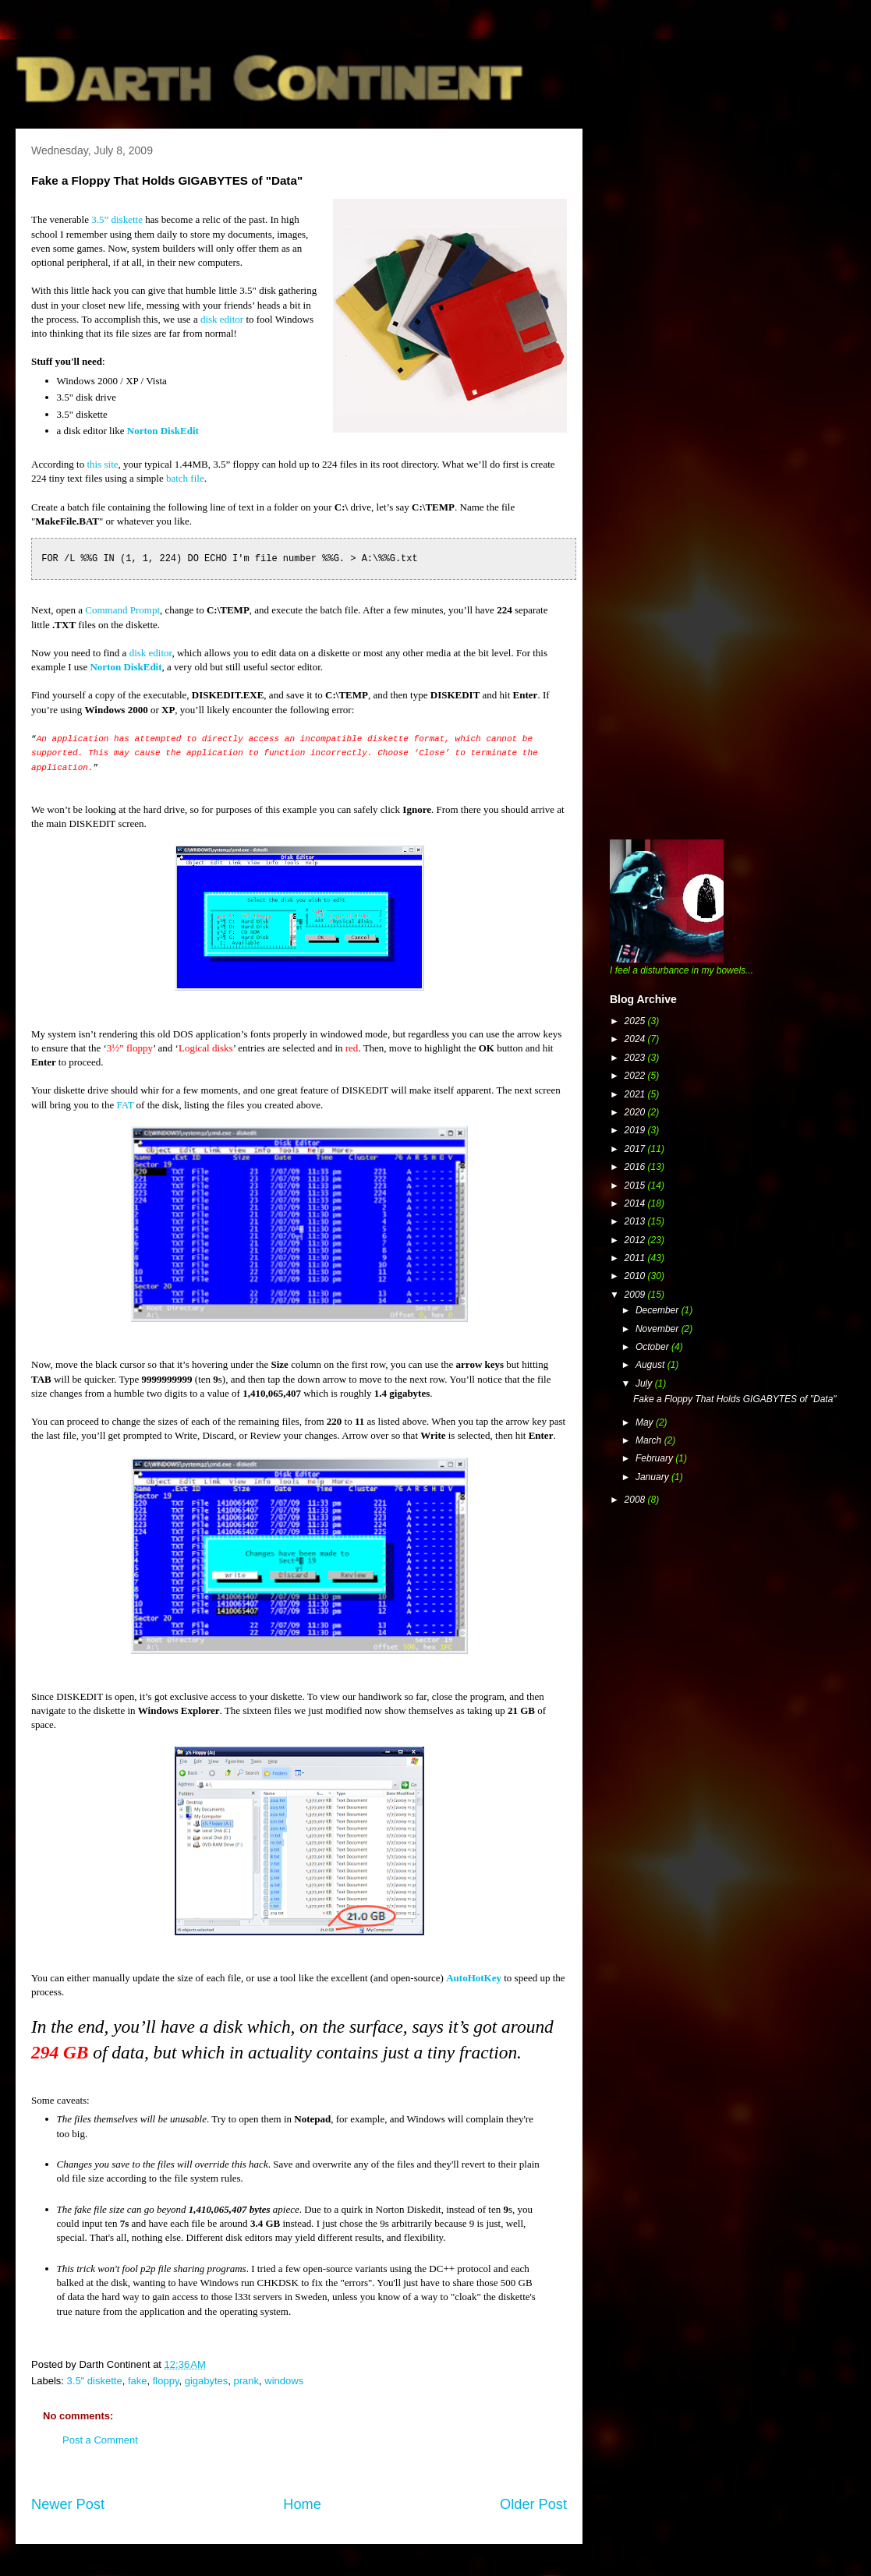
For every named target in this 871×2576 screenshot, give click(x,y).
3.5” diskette (117, 219)
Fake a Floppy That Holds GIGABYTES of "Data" (735, 1399)
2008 (636, 1499)
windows (283, 2381)
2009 (636, 1294)
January (653, 1477)
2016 (636, 1166)
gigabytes (206, 2381)
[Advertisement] (704, 374)
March (650, 1440)
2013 (636, 1221)
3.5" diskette (94, 2381)
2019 (636, 1130)
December (659, 1310)
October (653, 1346)
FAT (124, 1105)
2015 (636, 1185)
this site (102, 464)
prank (247, 2381)
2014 (636, 1203)
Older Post (533, 2504)
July (645, 1383)
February (655, 1458)
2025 (636, 1021)
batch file (185, 478)
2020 (636, 1112)
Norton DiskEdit (163, 430)
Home (302, 2504)
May (646, 1422)
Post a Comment (100, 2440)
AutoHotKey (473, 1978)
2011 (636, 1258)
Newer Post (67, 2504)
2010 (636, 1275)
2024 (636, 1039)
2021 (636, 1094)
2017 (636, 1148)
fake (137, 2381)
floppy (166, 2381)
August (651, 1364)
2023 (636, 1057)
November (659, 1328)
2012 (636, 1240)
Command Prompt (122, 610)
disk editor (221, 319)
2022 (636, 1075)
